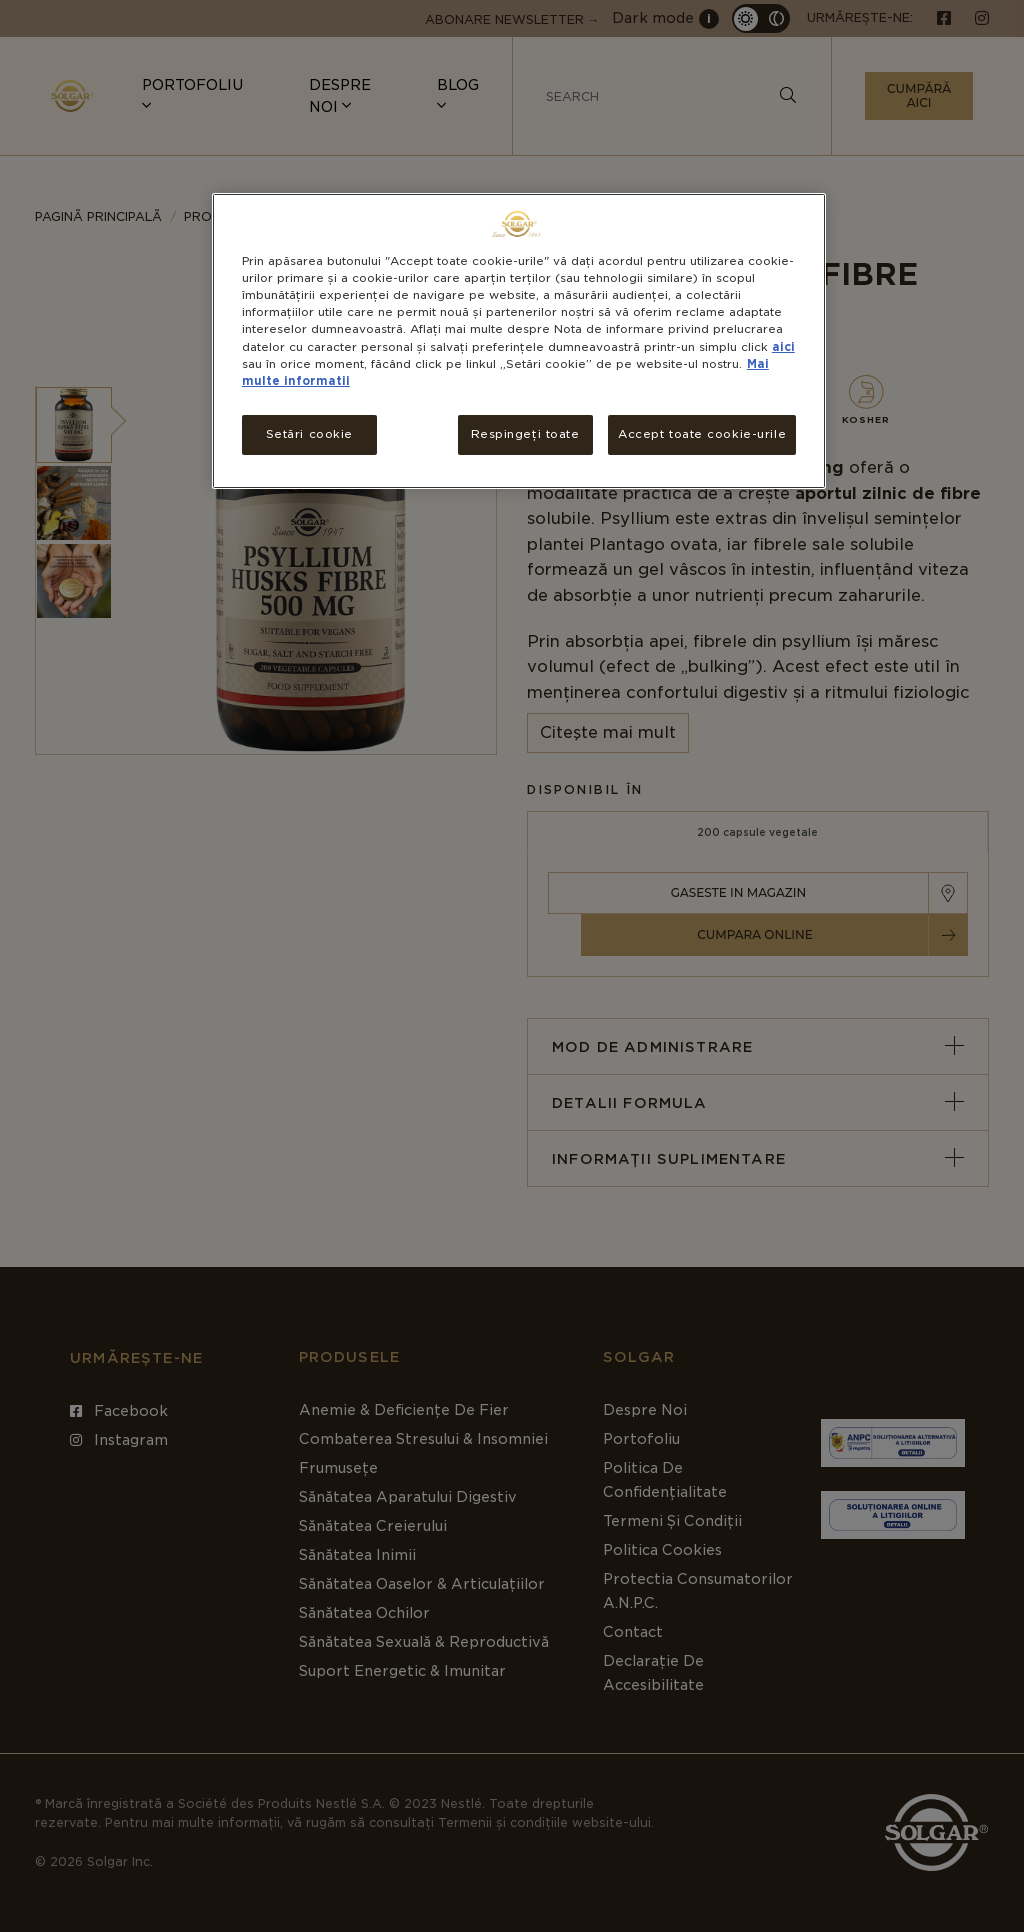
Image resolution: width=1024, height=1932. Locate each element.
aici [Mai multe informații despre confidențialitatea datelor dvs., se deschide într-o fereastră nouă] (783, 347)
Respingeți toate (525, 434)
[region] (519, 340)
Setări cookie (309, 434)
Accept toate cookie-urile (702, 434)
